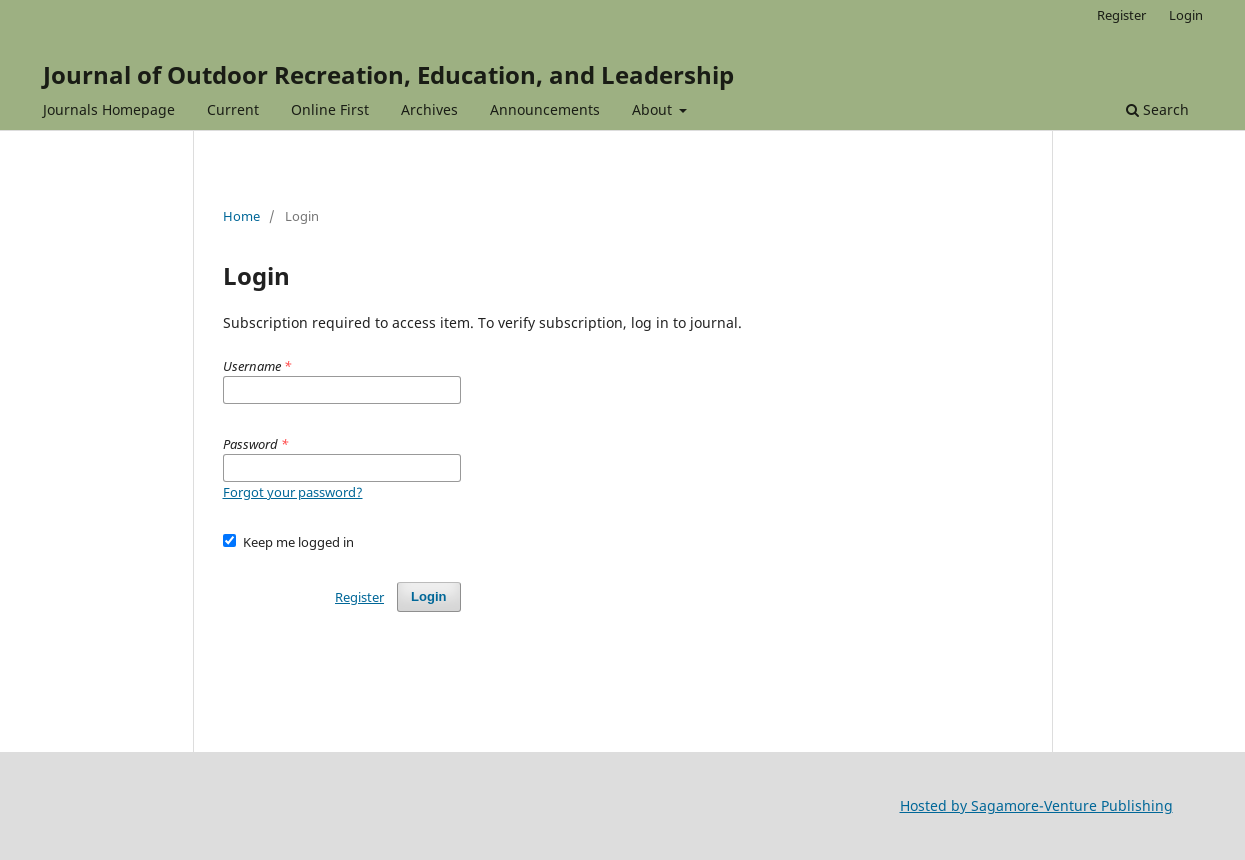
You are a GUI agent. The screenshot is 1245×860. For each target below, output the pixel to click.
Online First (330, 109)
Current (233, 109)
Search (1157, 109)
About (654, 109)
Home (241, 216)
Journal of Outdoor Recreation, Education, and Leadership (388, 74)
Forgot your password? (293, 492)
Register (1121, 15)
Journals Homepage (109, 109)
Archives (429, 109)
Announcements (545, 109)
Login (1186, 15)
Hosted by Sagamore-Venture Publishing (1036, 805)
